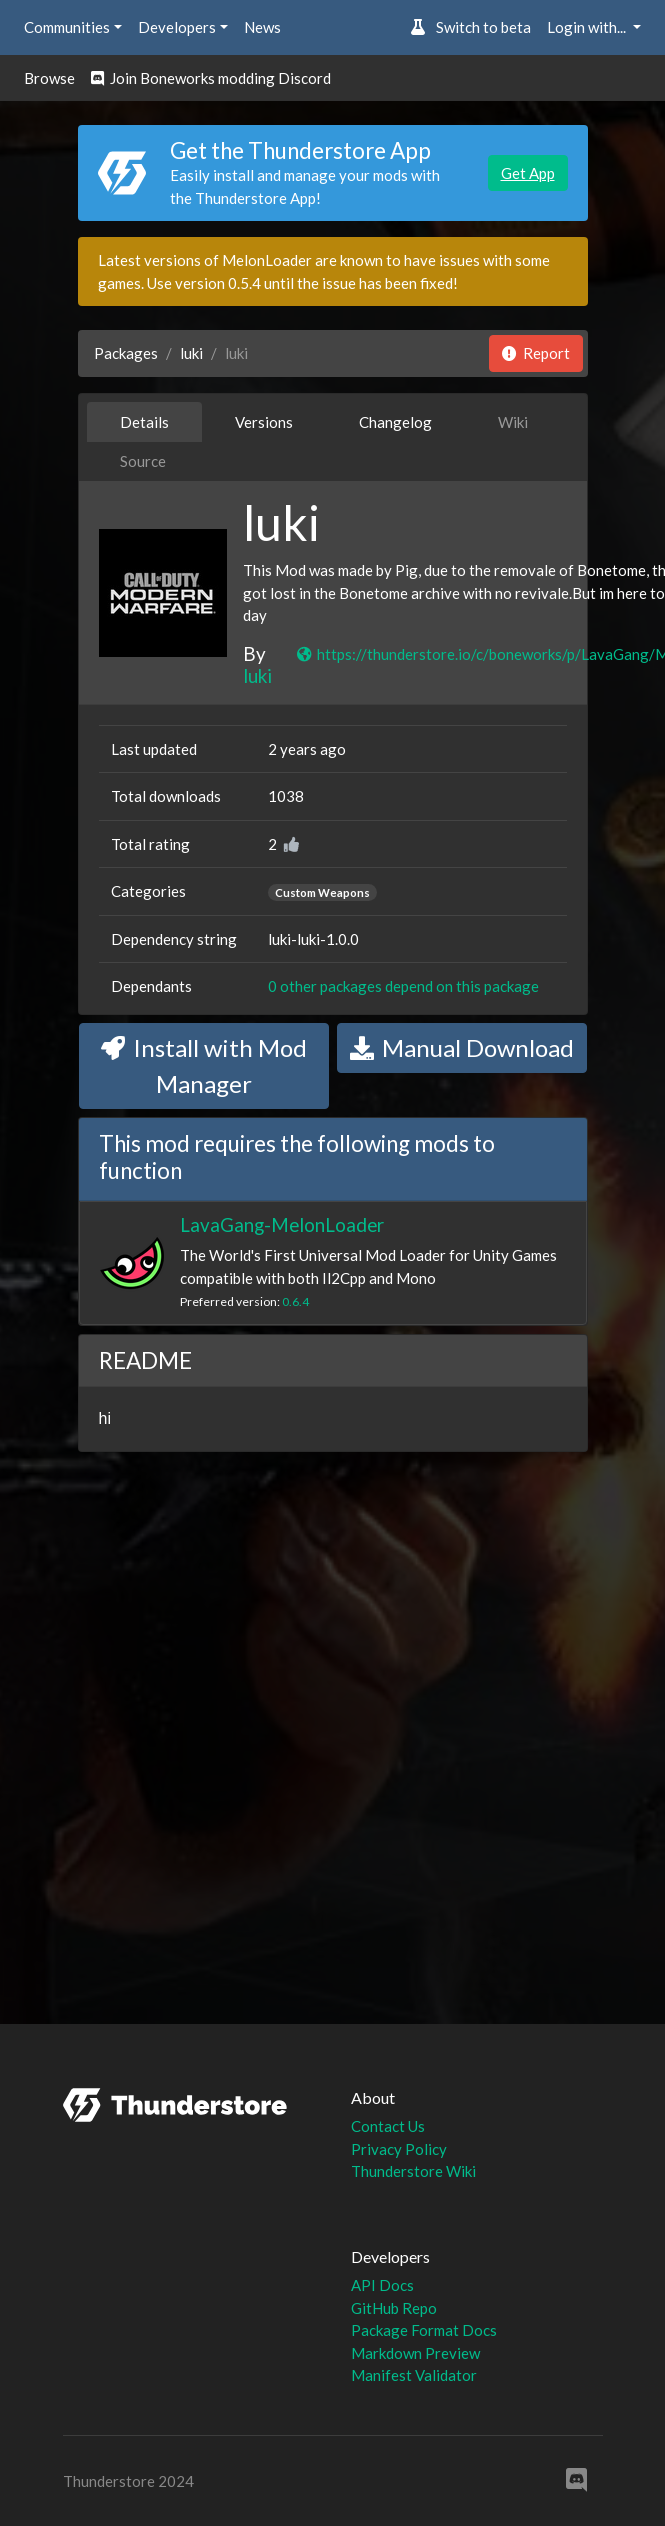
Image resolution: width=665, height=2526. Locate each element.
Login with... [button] (588, 27)
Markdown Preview (415, 2353)
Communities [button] (67, 27)
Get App (528, 173)
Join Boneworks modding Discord (211, 78)
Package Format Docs (424, 2330)
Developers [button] (177, 27)
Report (536, 353)
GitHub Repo (394, 2308)
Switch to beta (470, 27)
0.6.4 (295, 1301)
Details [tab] (144, 422)
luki (191, 353)
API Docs (382, 2285)
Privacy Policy (399, 2149)
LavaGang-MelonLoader (282, 1224)
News (262, 27)
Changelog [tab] (395, 422)
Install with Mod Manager (204, 1065)
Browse (49, 78)
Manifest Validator (414, 2375)
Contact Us (388, 2126)
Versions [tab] (264, 422)
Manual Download (462, 1047)
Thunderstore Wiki (413, 2171)
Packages (126, 353)
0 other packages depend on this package (403, 986)
